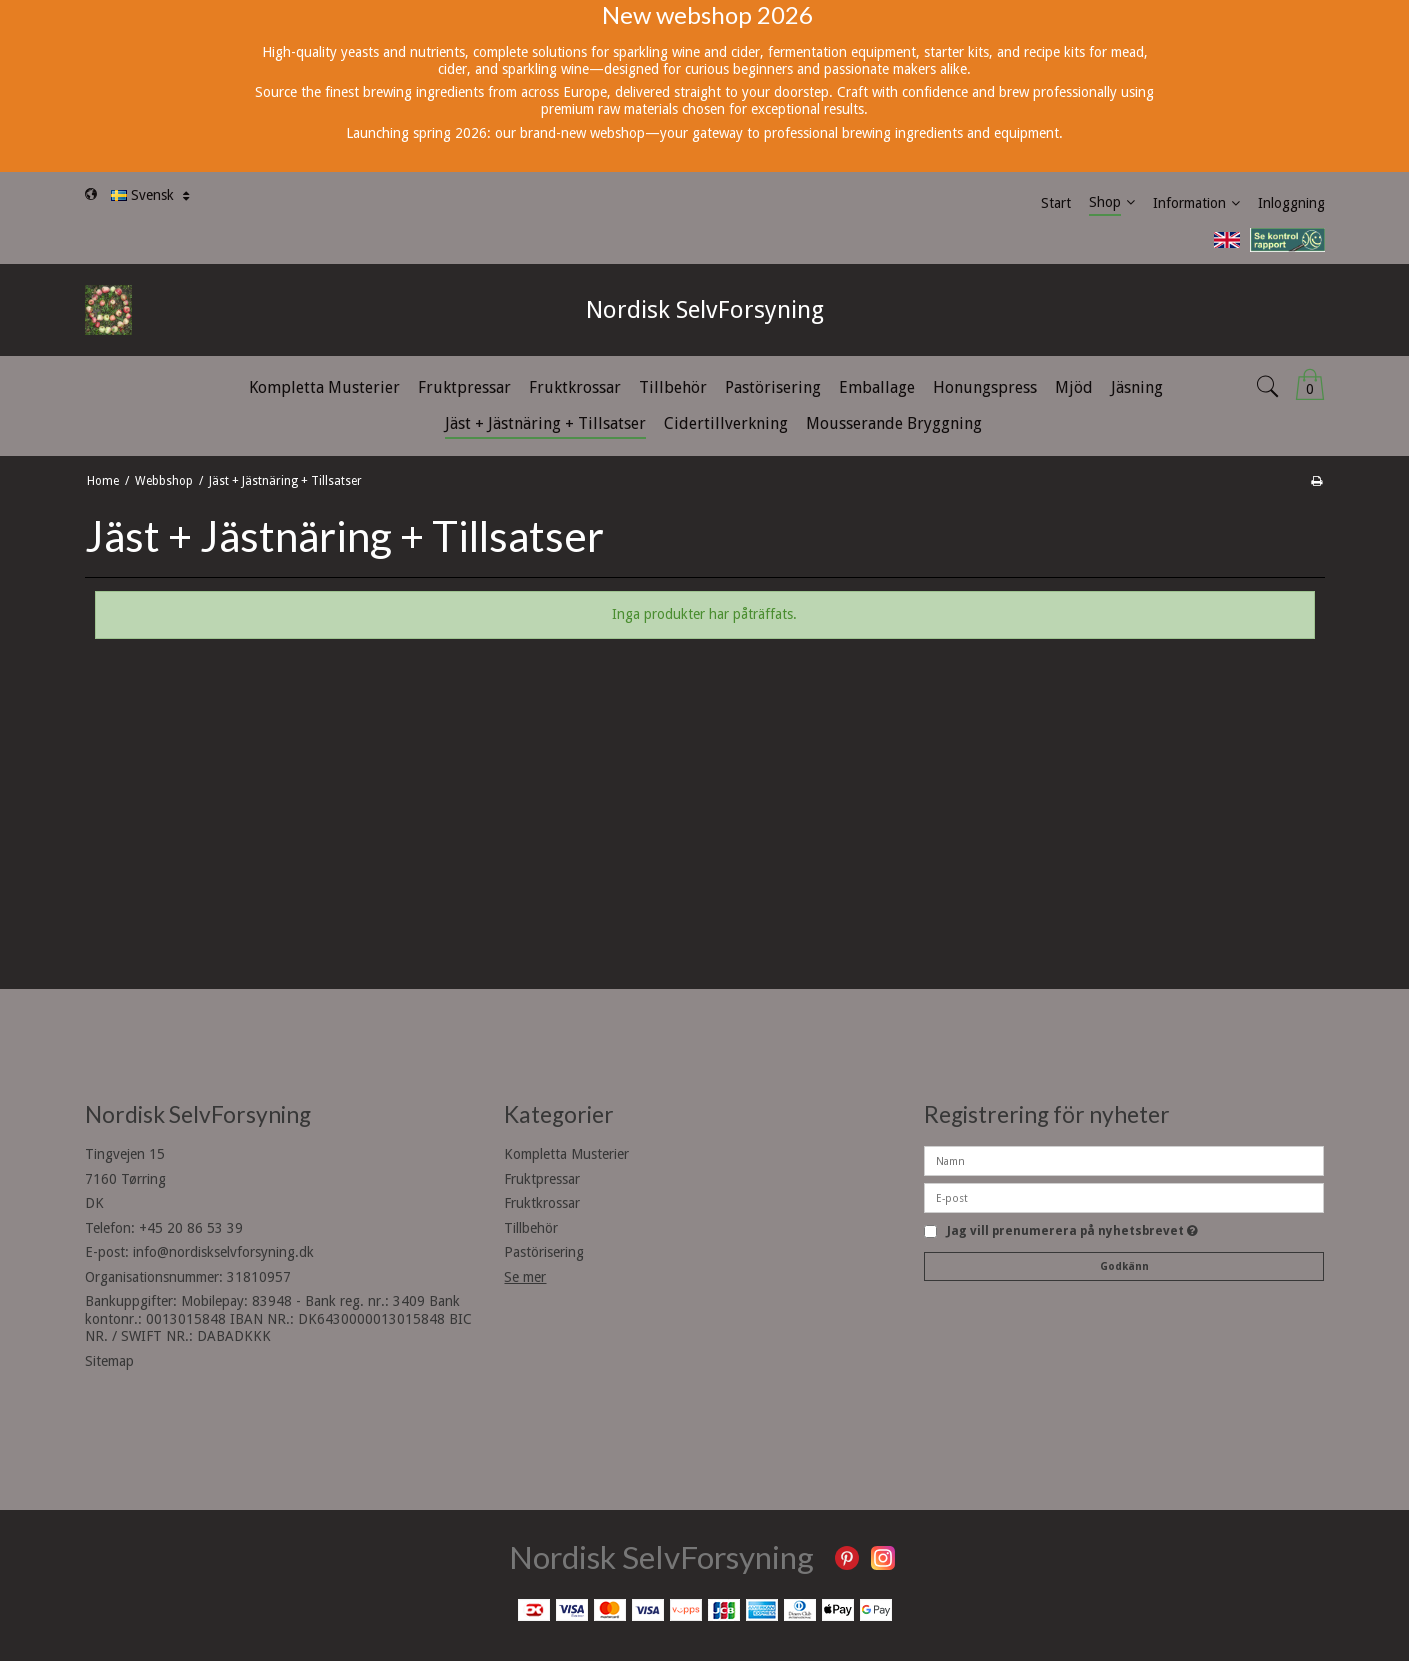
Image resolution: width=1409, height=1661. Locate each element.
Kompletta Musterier (566, 1154)
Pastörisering (544, 1252)
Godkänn (1124, 1266)
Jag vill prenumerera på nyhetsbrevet (1072, 1231)
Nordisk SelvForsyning (705, 310)
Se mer (525, 1277)
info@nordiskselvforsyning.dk (223, 1252)
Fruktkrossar (542, 1203)
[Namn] (1124, 1160)
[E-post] (1124, 1197)
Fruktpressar (542, 1179)
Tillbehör (531, 1228)
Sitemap (109, 1361)
